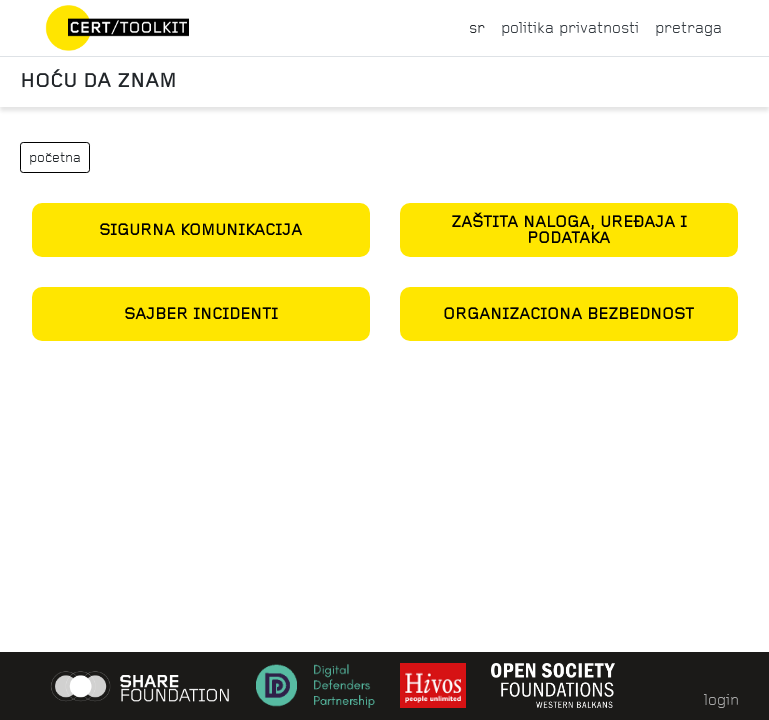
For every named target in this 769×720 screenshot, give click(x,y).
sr (477, 27)
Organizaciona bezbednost (568, 313)
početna (55, 157)
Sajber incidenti (201, 313)
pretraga (688, 27)
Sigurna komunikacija (200, 229)
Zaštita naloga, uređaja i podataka (569, 229)
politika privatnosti (570, 27)
